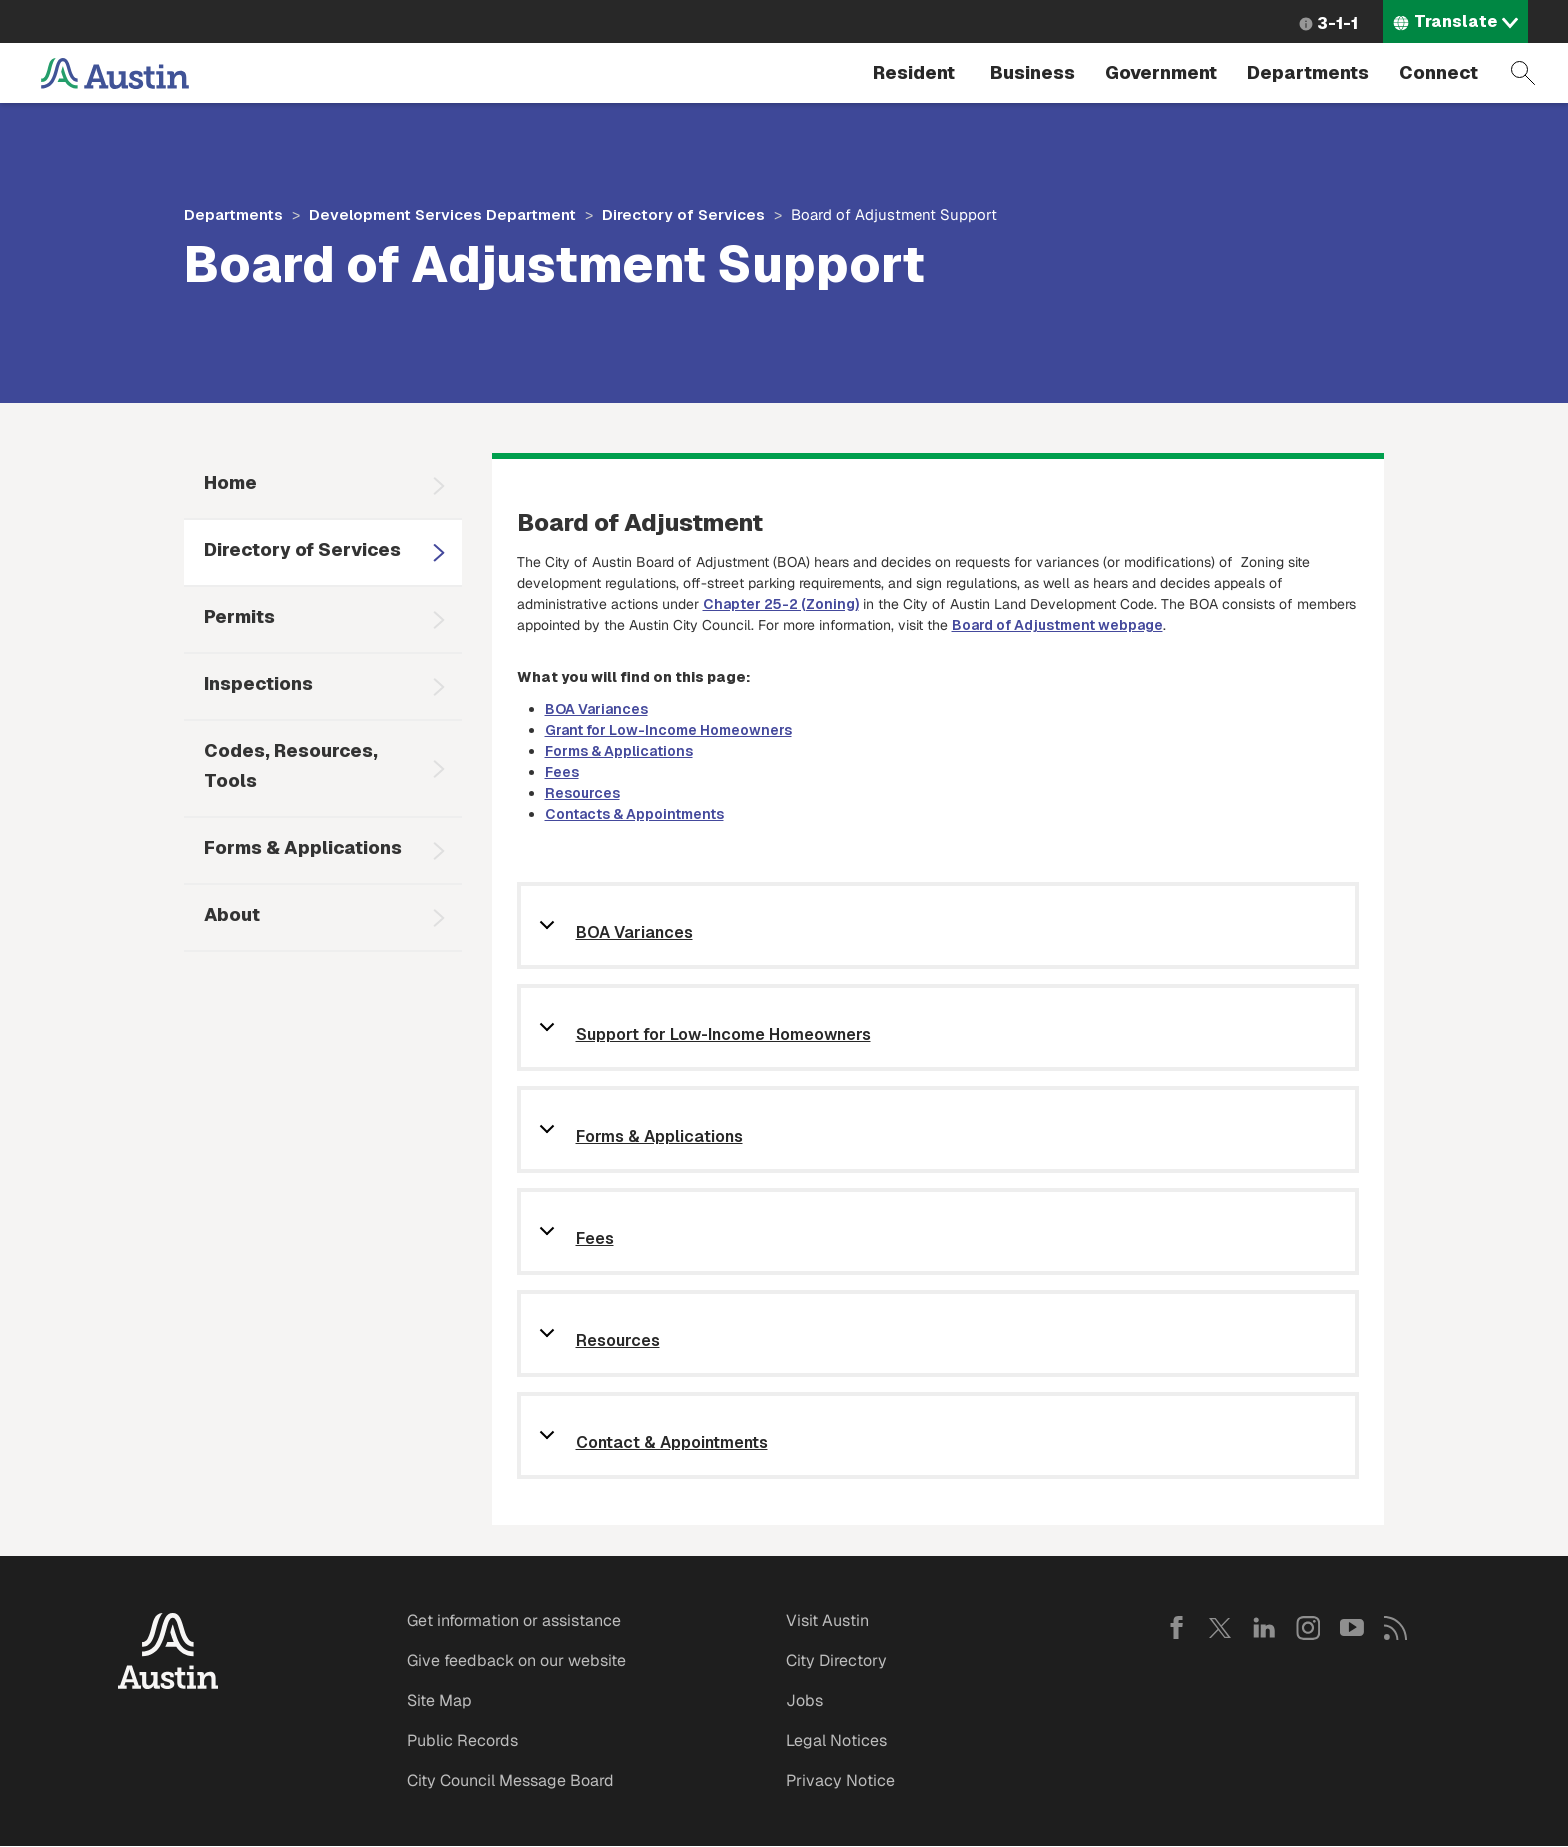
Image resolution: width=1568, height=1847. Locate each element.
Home (230, 482)
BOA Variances (596, 709)
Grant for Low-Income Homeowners (668, 730)
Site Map (439, 1700)
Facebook (1176, 1628)
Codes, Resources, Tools (291, 765)
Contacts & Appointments (634, 814)
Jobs (804, 1700)
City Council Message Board (510, 1780)
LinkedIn (1264, 1628)
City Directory (836, 1660)
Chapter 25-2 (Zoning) (781, 604)
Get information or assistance (514, 1620)
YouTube (1352, 1628)
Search (1523, 73)
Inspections (258, 683)
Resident (914, 72)
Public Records (462, 1740)
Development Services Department (442, 214)
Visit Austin (827, 1620)
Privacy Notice (840, 1780)
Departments (1308, 72)
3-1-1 (1337, 23)
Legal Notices (836, 1740)
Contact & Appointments (672, 1443)
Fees (562, 772)
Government (1161, 72)
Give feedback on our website (516, 1660)
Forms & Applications (303, 847)
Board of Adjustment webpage (1057, 625)
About (232, 914)
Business (1032, 72)
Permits (239, 616)
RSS (1396, 1628)
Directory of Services (683, 214)
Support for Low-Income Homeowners (723, 1035)
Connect (1438, 72)
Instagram (1308, 1628)
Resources (582, 793)
